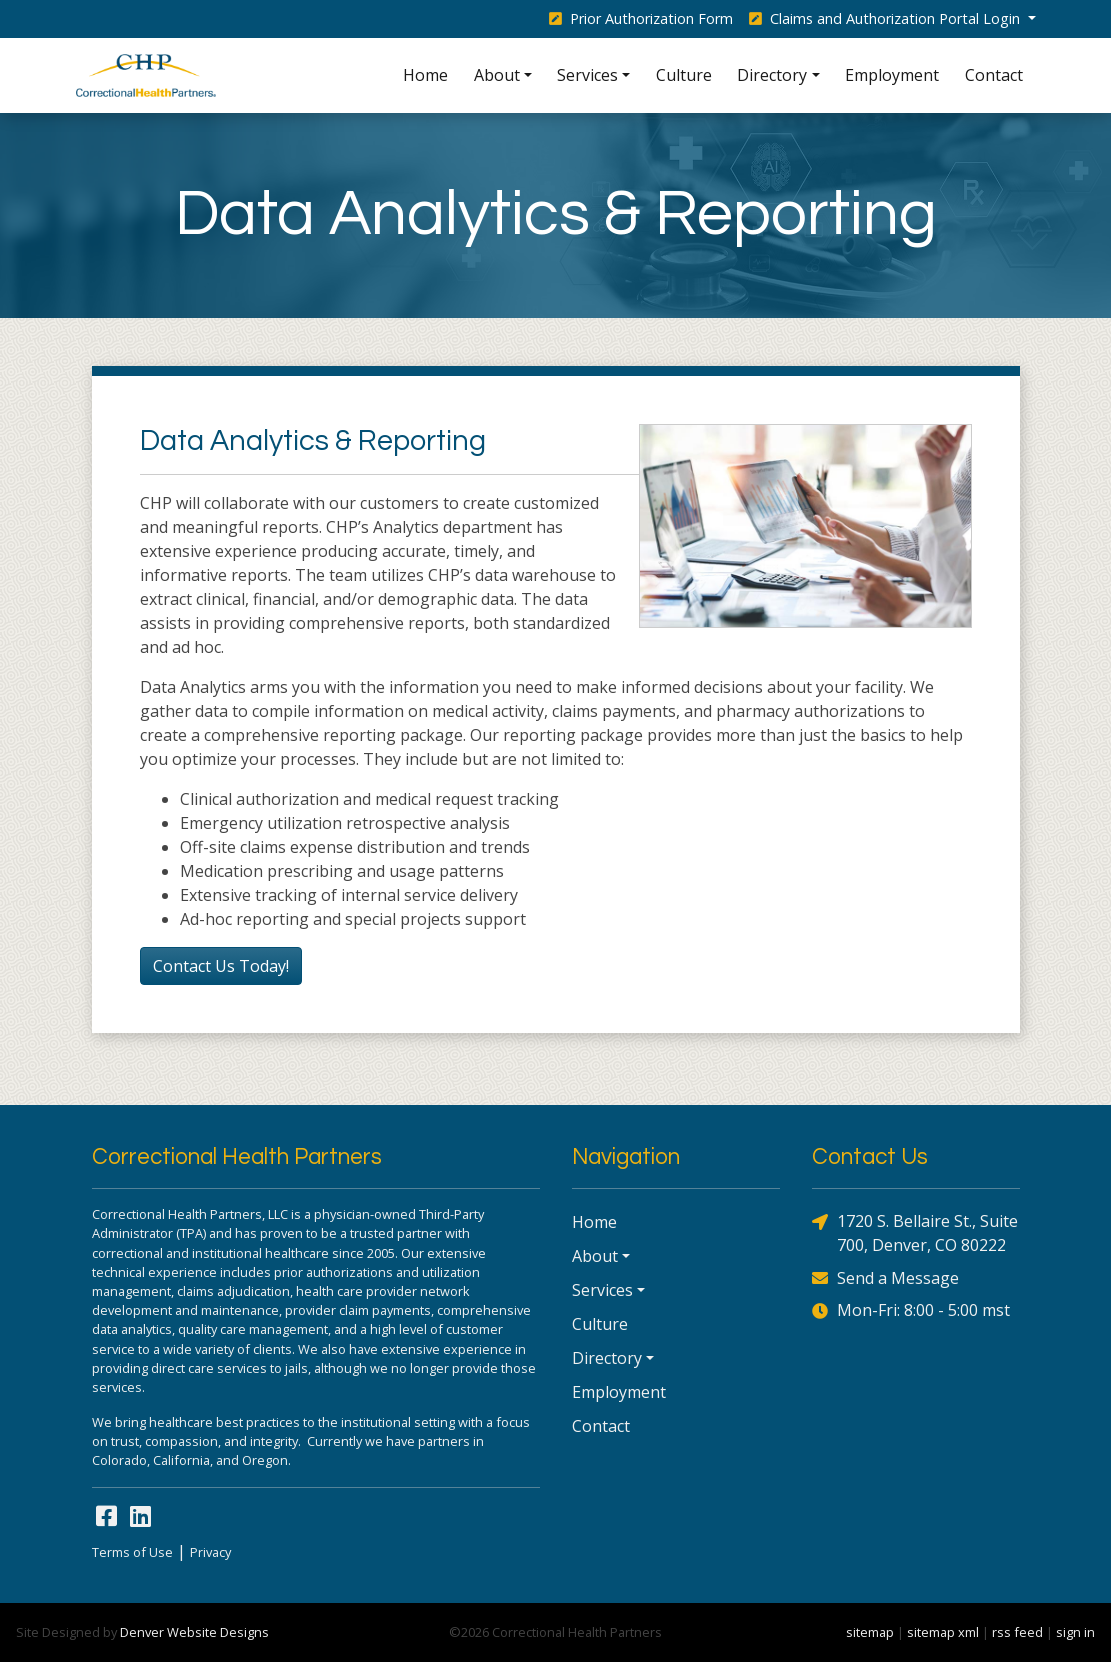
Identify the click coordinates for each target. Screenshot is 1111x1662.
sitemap (870, 1632)
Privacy (210, 1552)
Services (587, 75)
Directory (772, 75)
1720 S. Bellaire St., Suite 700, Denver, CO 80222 (915, 1232)
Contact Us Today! (221, 966)
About (497, 75)
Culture (684, 75)
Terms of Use (132, 1552)
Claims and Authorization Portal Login (886, 18)
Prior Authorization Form (641, 18)
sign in (1075, 1632)
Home (425, 75)
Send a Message (885, 1277)
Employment (892, 75)
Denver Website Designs (194, 1632)
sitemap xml (943, 1632)
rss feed (1017, 1632)
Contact (994, 75)
